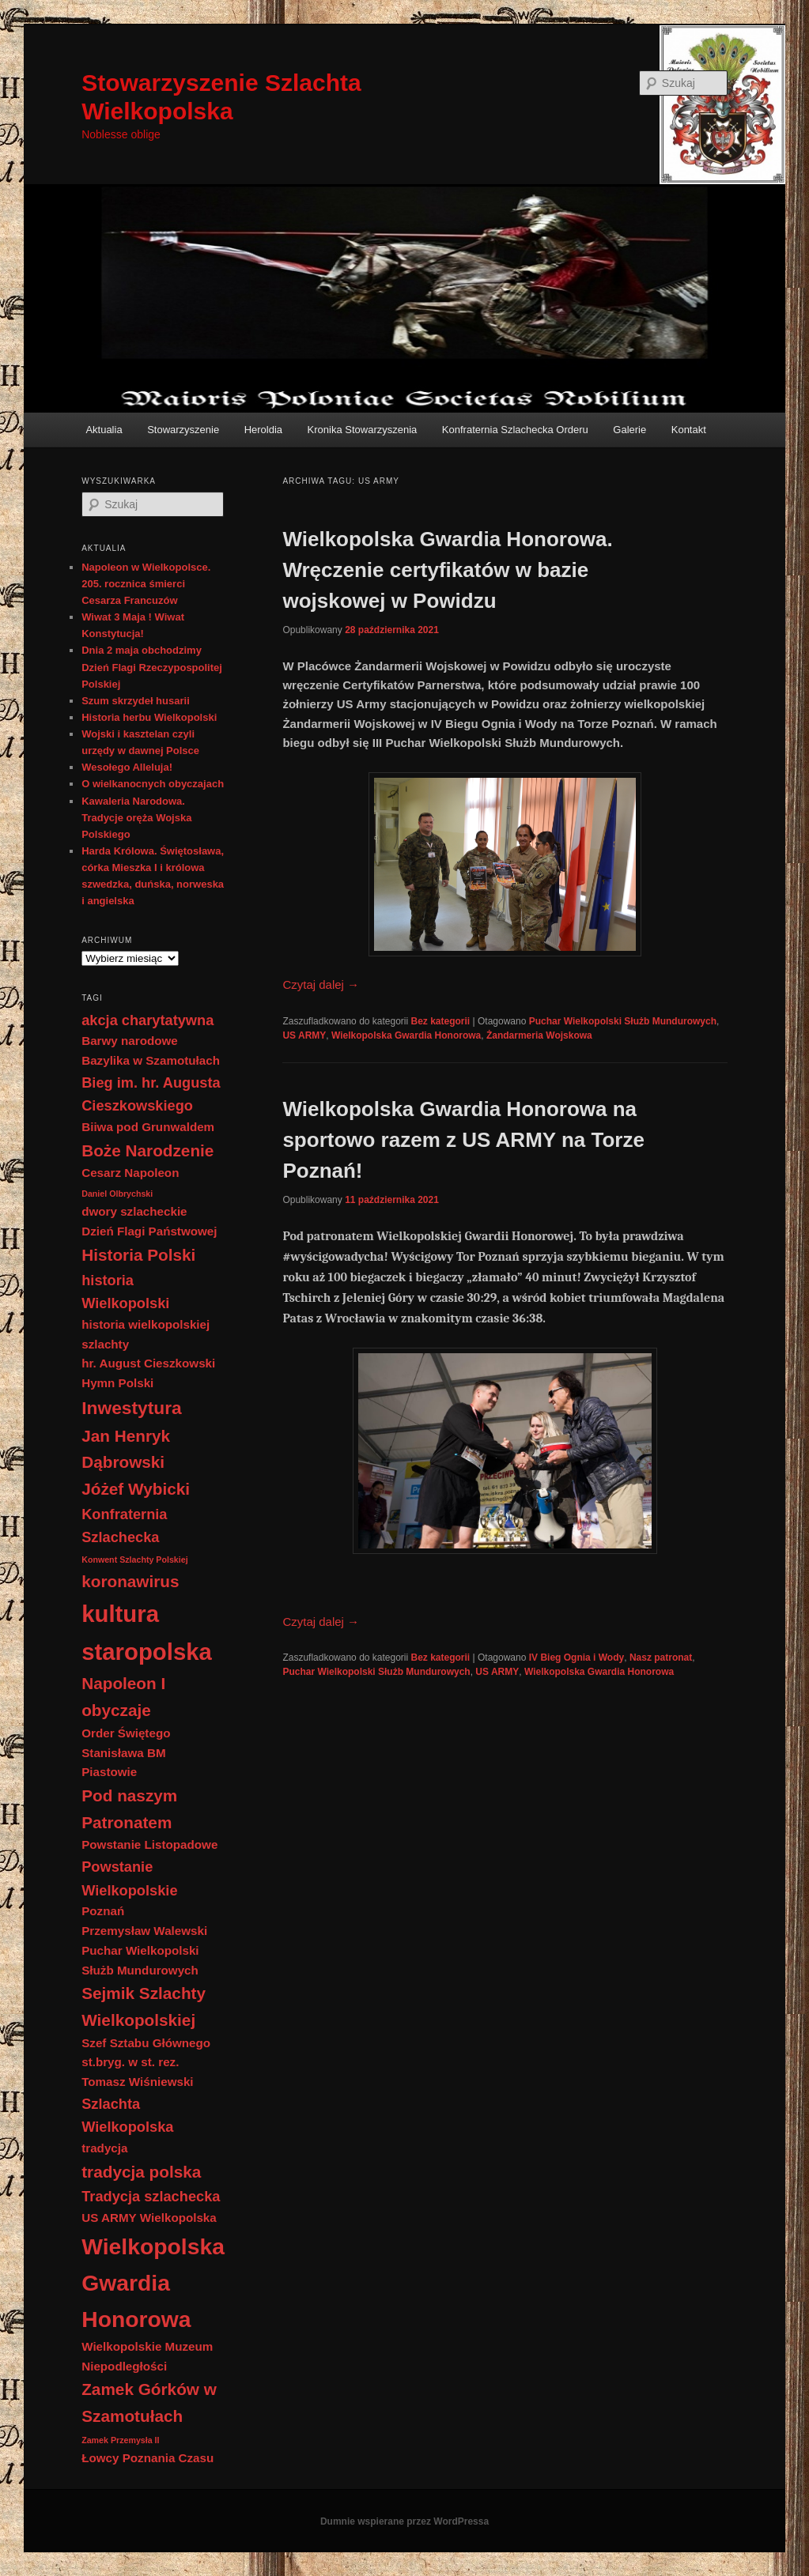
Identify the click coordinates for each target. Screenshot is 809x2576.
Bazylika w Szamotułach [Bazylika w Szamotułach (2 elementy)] (150, 1060)
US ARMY (304, 1035)
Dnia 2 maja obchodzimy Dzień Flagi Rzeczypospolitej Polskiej (151, 666)
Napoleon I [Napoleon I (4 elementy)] (123, 1683)
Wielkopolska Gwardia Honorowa (406, 1035)
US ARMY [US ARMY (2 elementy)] (108, 2217)
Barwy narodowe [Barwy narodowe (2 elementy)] (129, 1040)
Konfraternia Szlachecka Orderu (515, 430)
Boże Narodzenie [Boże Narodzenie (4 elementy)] (147, 1150)
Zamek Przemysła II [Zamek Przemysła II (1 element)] (120, 2440)
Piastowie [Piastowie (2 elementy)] (109, 1771)
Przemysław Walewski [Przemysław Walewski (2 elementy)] (144, 1930)
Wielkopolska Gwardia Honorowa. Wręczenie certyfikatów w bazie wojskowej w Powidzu (447, 570)
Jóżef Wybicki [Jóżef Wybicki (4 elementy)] (135, 1489)
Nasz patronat (660, 1657)
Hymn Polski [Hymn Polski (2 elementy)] (117, 1383)
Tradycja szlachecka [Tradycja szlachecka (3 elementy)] (150, 2196)
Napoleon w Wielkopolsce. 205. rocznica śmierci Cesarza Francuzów (145, 583)
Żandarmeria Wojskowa (539, 1035)
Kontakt (688, 430)
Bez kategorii (441, 1021)
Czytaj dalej (320, 984)
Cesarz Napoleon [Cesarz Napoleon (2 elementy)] (130, 1172)
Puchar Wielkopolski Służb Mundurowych (622, 1021)
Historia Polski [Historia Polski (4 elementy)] (138, 1255)
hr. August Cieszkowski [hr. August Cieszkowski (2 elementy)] (148, 1363)
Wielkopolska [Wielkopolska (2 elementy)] (178, 2217)
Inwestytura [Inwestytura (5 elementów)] (131, 1407)
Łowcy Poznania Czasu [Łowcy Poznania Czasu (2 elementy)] (147, 2458)
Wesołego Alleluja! (126, 767)
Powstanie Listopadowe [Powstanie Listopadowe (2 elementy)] (149, 1844)
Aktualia (103, 430)
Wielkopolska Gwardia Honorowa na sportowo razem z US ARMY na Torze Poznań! (463, 1139)
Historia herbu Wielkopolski (149, 717)
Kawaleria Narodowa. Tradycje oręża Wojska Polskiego (136, 817)
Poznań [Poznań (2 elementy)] (102, 1911)
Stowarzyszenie (183, 430)
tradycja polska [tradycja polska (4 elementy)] (141, 2172)
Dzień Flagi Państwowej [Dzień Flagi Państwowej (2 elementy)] (149, 1231)
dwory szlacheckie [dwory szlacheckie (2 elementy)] (134, 1211)
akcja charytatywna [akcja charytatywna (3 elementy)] (147, 1020)
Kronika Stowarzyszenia (363, 430)
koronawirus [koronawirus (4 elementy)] (130, 1581)
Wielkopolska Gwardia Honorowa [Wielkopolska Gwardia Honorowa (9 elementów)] (153, 2283)
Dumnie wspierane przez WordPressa (404, 2521)
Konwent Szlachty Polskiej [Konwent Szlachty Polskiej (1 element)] (134, 1559)
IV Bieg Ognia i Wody (576, 1657)
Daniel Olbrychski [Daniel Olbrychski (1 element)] (117, 1193)
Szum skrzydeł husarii (135, 701)
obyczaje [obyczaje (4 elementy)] (116, 1710)
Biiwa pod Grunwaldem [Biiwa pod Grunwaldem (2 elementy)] (147, 1126)
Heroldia (263, 430)
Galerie (629, 430)
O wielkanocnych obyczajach (152, 784)
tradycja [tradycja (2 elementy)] (104, 2148)
